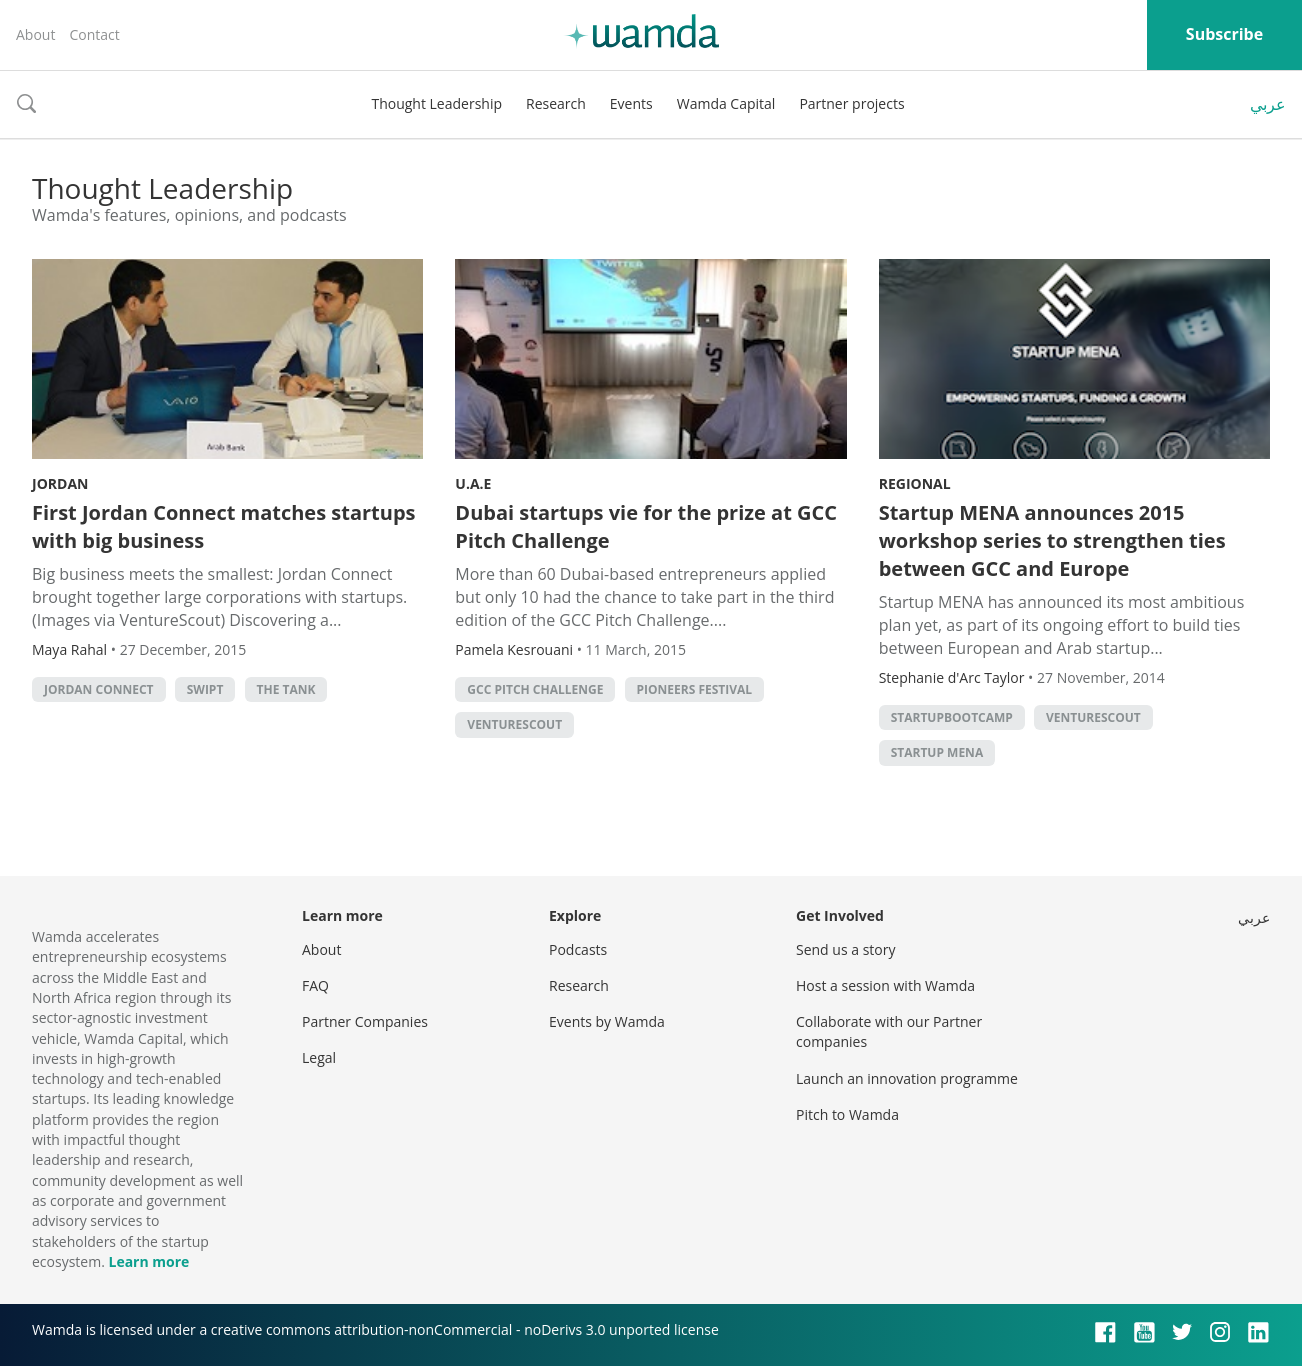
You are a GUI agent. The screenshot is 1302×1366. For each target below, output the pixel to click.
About (35, 34)
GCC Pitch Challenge (535, 689)
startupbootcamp (952, 717)
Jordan (60, 483)
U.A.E (473, 483)
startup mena (937, 752)
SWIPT (205, 689)
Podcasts (578, 949)
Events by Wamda (607, 1021)
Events (631, 103)
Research (556, 103)
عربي (1268, 104)
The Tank (286, 689)
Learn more (148, 1261)
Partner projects (851, 103)
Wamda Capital (726, 103)
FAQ (315, 985)
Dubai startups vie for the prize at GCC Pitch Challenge (646, 526)
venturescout (514, 724)
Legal (319, 1057)
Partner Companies (365, 1021)
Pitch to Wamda (847, 1114)
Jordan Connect (99, 689)
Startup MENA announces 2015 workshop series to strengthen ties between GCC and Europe (1052, 540)
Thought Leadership (436, 103)
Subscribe (1224, 34)
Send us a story (845, 949)
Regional (915, 483)
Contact (94, 34)
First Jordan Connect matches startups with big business (224, 526)
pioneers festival (695, 689)
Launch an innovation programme (907, 1078)
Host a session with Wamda (885, 985)
